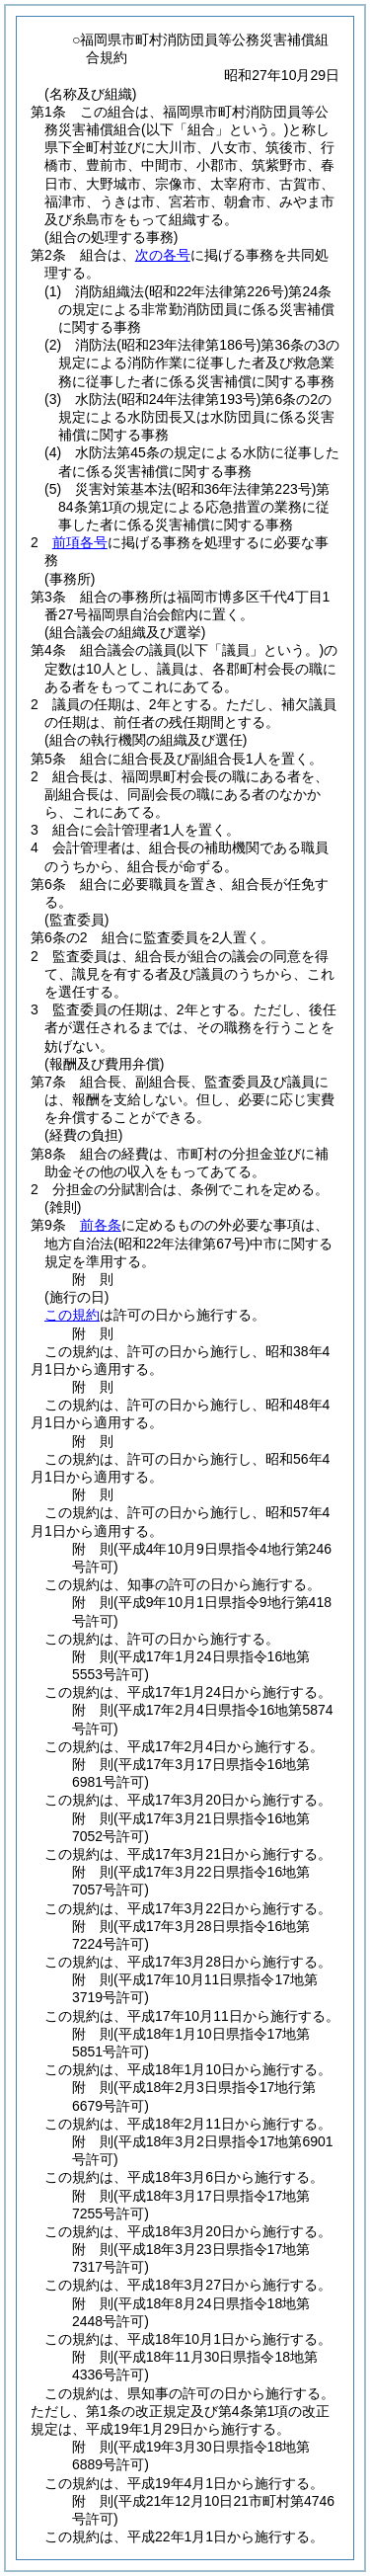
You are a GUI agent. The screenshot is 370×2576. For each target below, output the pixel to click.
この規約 (72, 1315)
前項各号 (80, 542)
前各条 (100, 1225)
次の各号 (162, 255)
